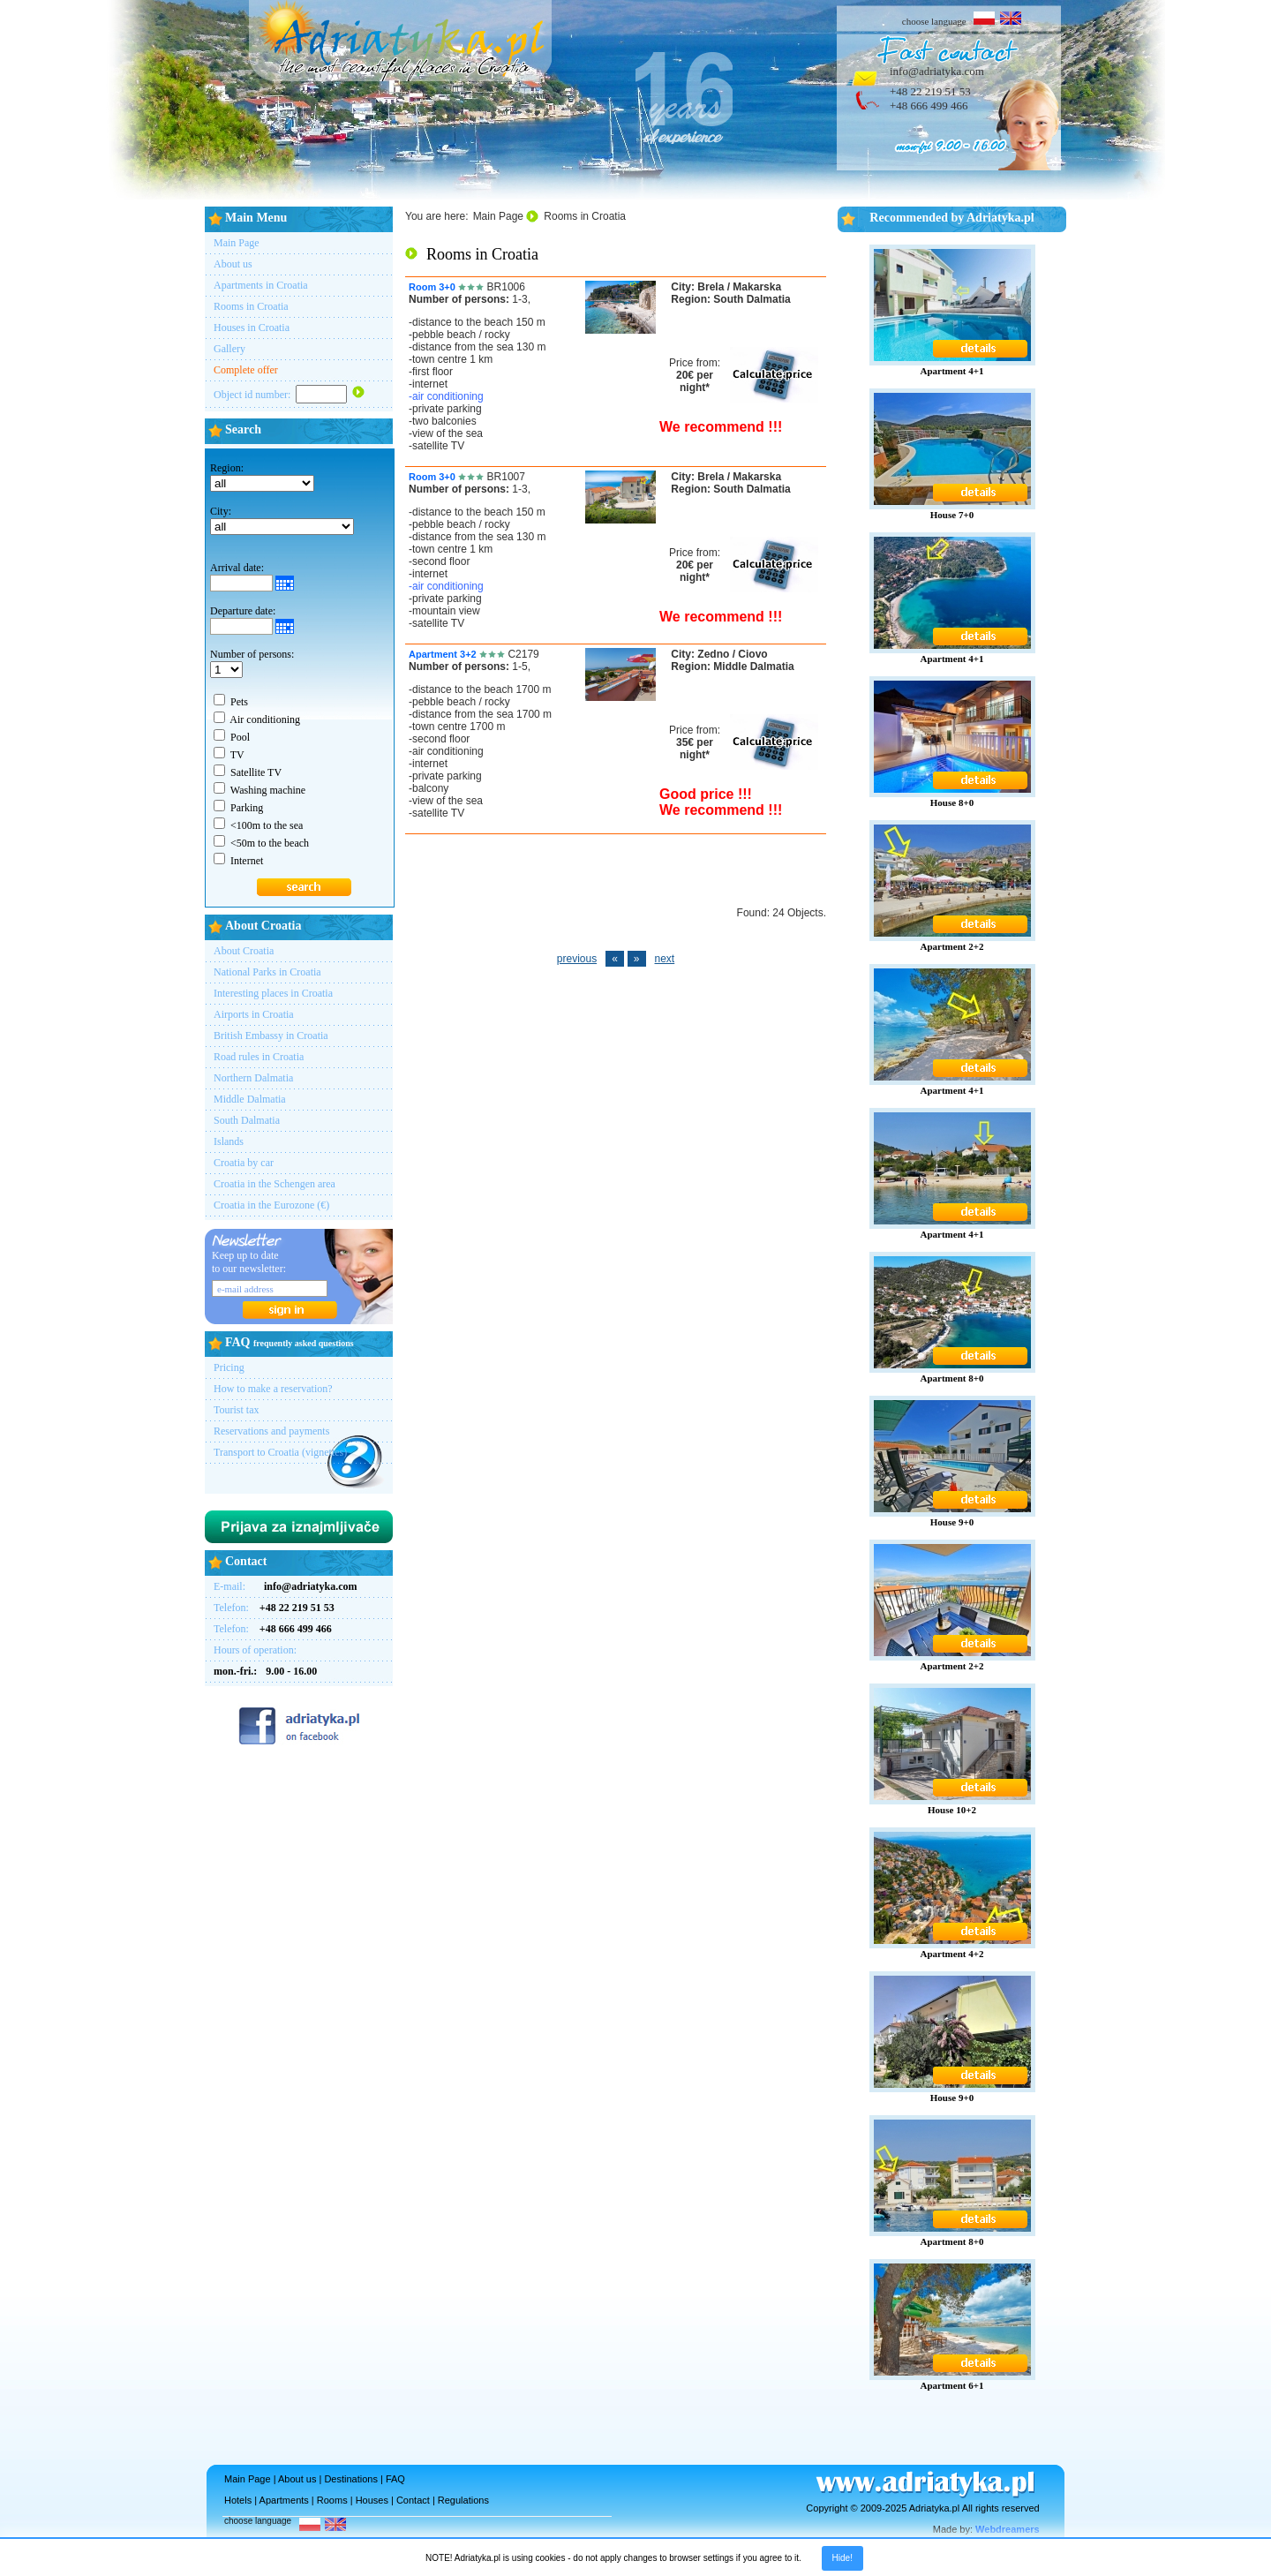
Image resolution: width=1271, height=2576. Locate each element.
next (665, 959)
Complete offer (246, 370)
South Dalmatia (247, 1120)
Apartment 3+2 (443, 654)
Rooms (332, 2500)
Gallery (229, 349)
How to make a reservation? (273, 1388)
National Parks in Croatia (267, 972)
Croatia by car (244, 1162)
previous (577, 959)
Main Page (236, 243)
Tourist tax (236, 1410)
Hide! (842, 2558)
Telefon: (274, 1607)
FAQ (395, 2479)
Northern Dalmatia (253, 1078)
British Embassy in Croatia (271, 1035)
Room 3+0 (432, 287)
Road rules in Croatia (259, 1057)
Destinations (351, 2479)
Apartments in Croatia (261, 285)
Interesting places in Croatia (273, 993)
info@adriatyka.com (937, 71)
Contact (413, 2500)
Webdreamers (1007, 2529)
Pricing (229, 1367)
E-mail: (285, 1586)
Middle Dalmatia (250, 1099)
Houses (372, 2500)
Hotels (238, 2500)
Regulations (463, 2500)
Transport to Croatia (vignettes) (280, 1452)
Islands (229, 1141)
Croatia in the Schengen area (274, 1184)
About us (233, 264)
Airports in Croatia (254, 1014)
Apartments (284, 2500)
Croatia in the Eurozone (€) (271, 1205)
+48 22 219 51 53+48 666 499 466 (930, 98)
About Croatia (244, 951)
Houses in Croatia (252, 327)
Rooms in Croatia (251, 306)
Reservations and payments (271, 1431)
